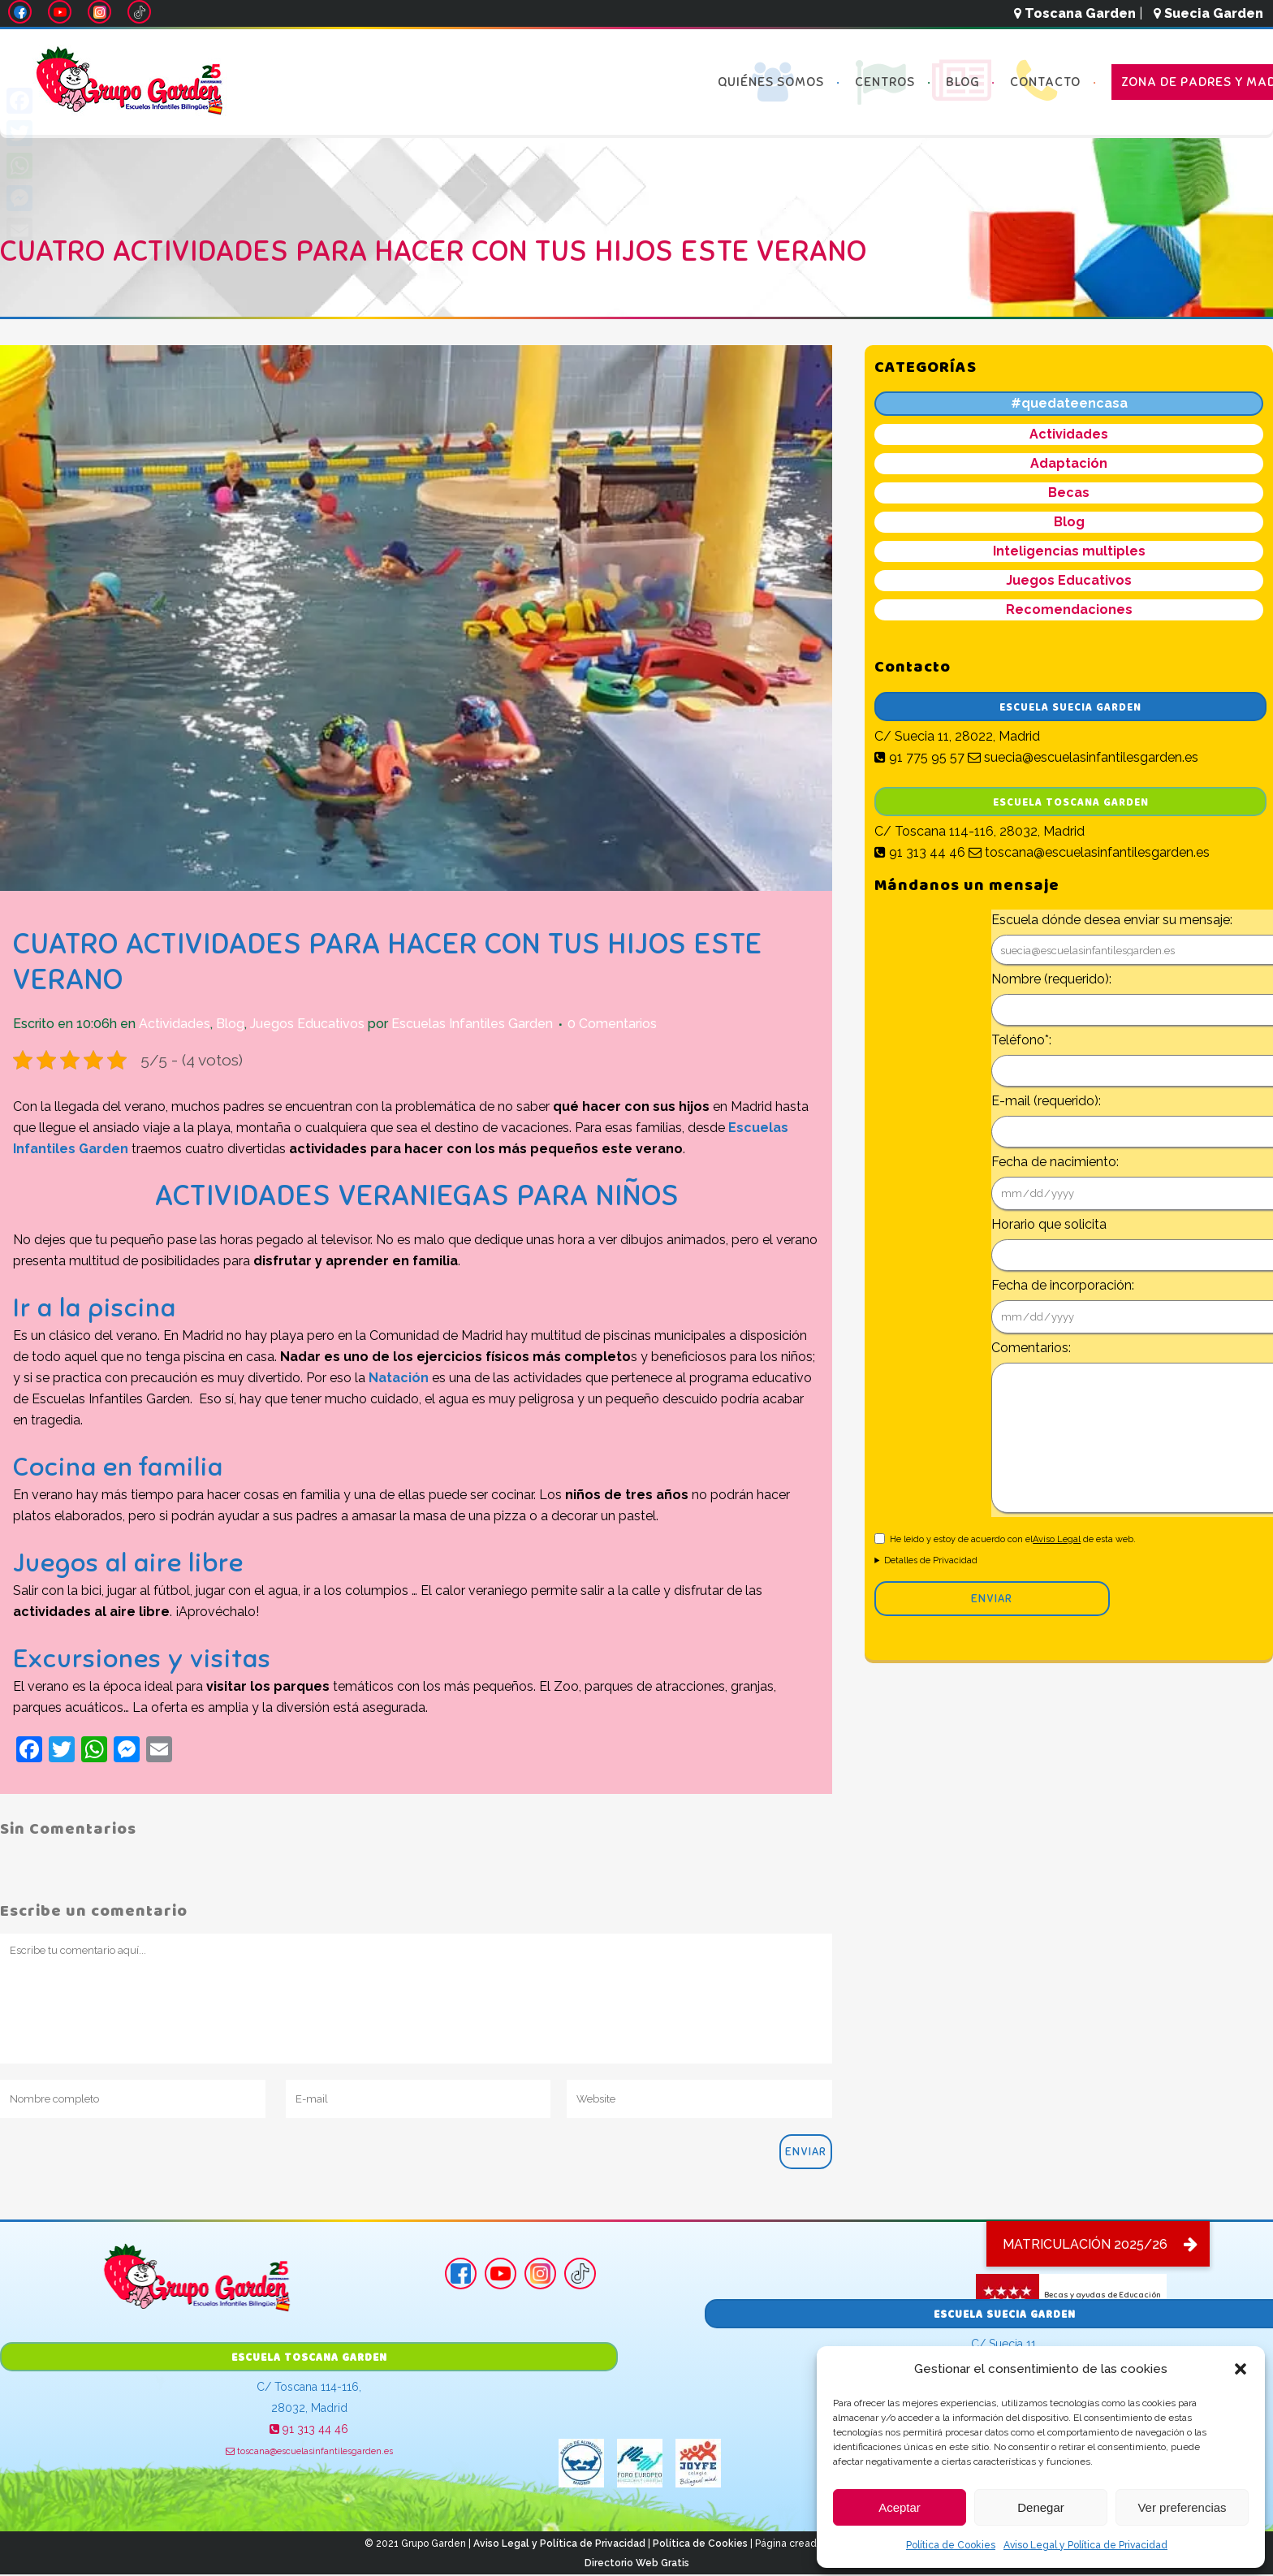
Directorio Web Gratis (637, 2563)
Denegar (1040, 2507)
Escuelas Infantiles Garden (472, 1023)
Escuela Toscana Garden (1071, 802)
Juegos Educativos (307, 1023)
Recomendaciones (1069, 609)
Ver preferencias (1181, 2507)
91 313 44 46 (919, 852)
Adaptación (1068, 463)
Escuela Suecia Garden (1070, 707)
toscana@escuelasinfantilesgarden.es (1089, 852)
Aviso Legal (1057, 1539)
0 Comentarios (612, 1023)
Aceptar (899, 2507)
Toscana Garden (1075, 13)
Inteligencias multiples (1069, 551)
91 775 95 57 (919, 757)
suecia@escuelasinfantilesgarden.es (1083, 757)
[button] (1240, 2369)
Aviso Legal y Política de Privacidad (1085, 2545)
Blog (230, 1023)
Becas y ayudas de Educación (1068, 2295)
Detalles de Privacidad (930, 1560)
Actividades (174, 1023)
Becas (1069, 492)
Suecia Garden (1208, 13)
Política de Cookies (950, 2545)
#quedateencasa (1069, 403)
